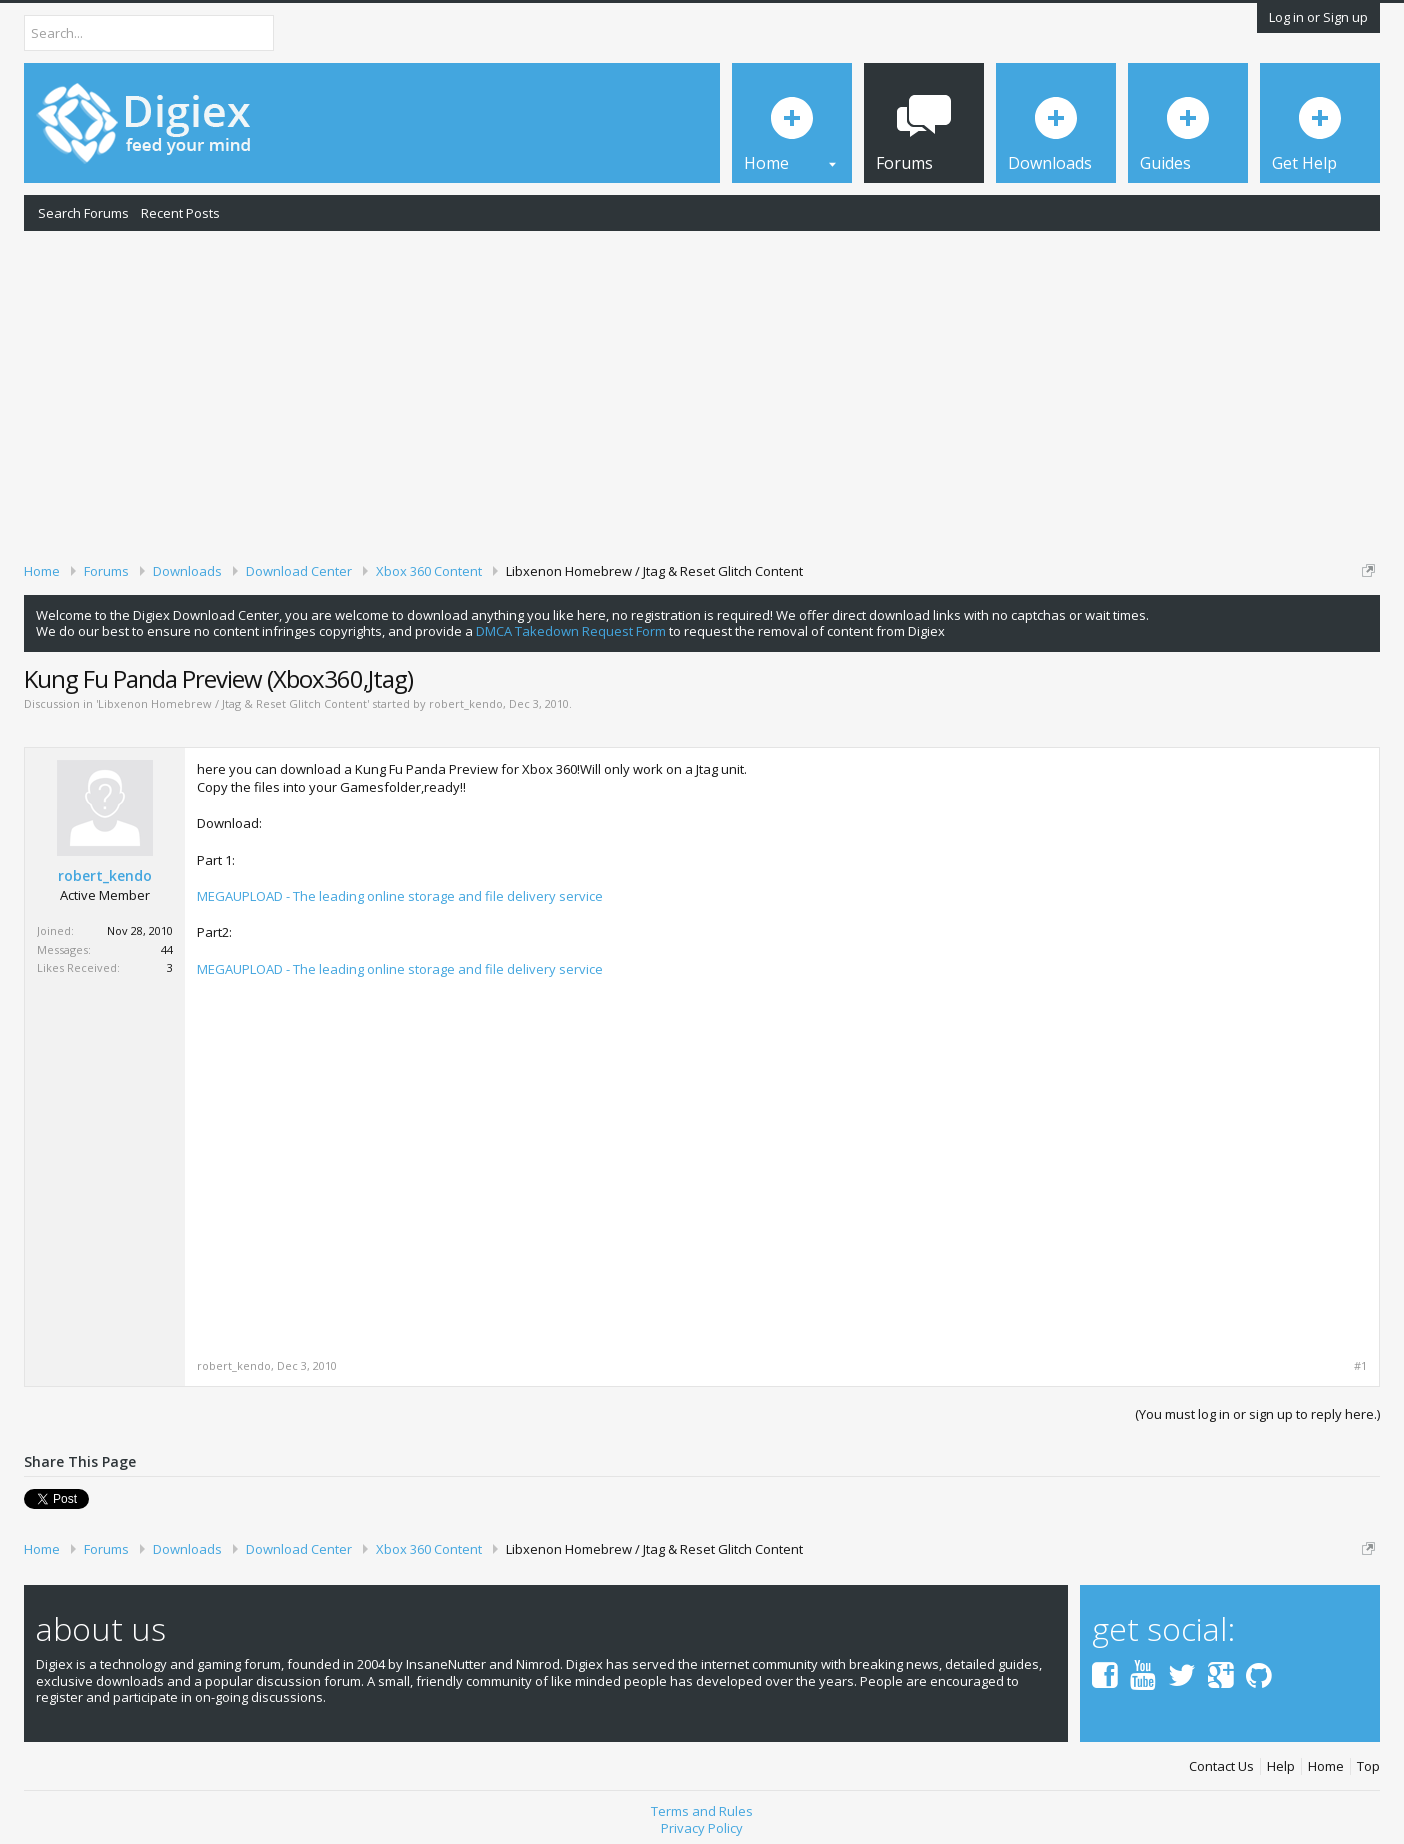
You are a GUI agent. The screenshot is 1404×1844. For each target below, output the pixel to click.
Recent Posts (180, 213)
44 (167, 949)
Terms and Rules (702, 1811)
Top (1368, 1766)
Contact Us (1221, 1766)
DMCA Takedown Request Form (571, 631)
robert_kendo (466, 703)
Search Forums (83, 213)
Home (1326, 1766)
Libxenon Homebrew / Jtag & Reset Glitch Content (232, 703)
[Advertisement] (702, 393)
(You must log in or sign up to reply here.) (1257, 1414)
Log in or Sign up (1318, 17)
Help (1281, 1766)
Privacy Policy (702, 1828)
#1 (1360, 1366)
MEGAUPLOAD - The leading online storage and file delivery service (400, 896)
